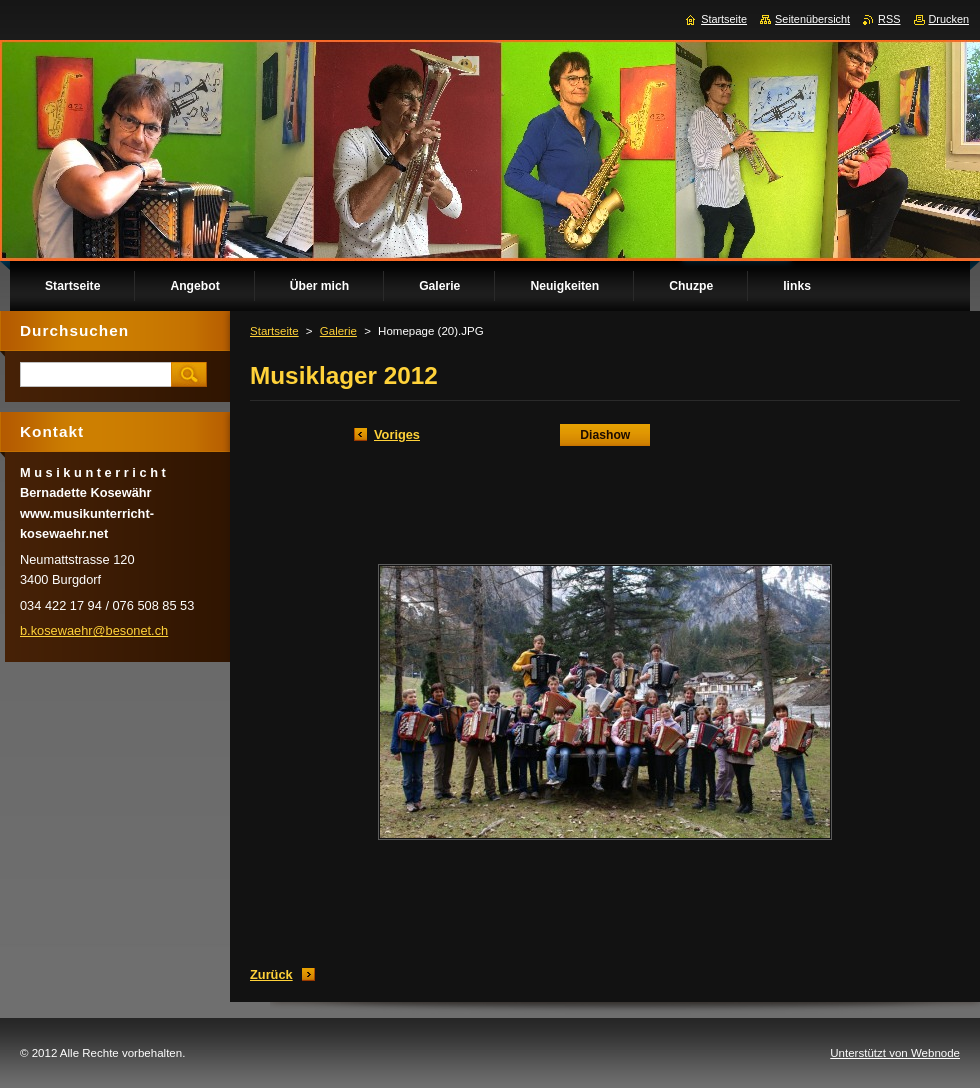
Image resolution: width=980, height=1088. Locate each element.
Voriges (397, 434)
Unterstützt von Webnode (895, 1053)
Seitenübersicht (812, 19)
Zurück (271, 974)
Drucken (949, 19)
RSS (889, 19)
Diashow (605, 435)
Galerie (338, 331)
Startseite (274, 331)
